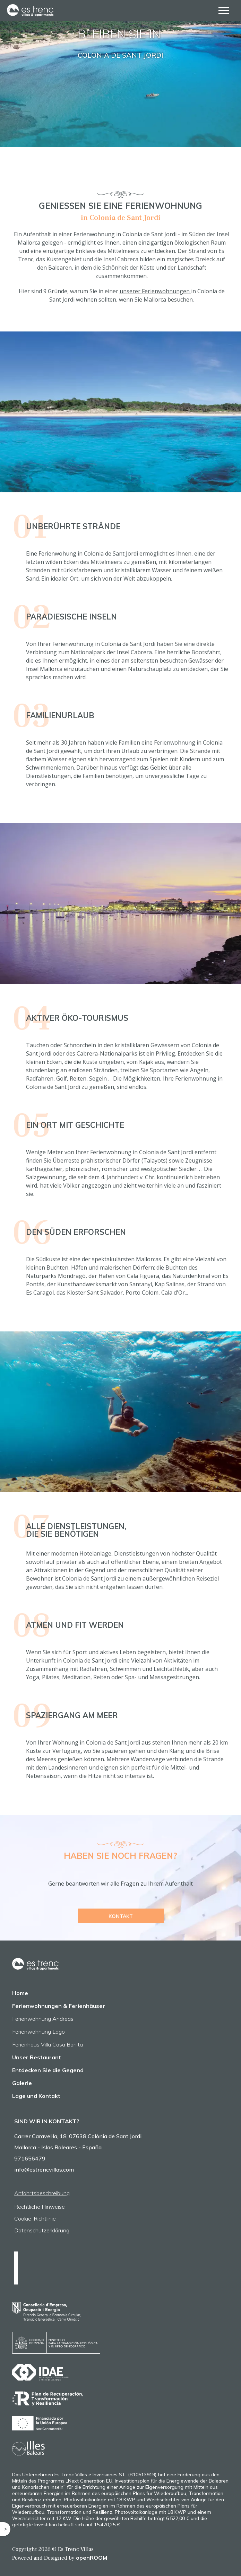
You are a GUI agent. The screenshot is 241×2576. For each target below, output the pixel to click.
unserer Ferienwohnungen (155, 291)
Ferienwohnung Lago (38, 2031)
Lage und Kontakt (36, 2095)
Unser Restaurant (36, 2057)
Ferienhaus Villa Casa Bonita (47, 2044)
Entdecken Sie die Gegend (48, 2070)
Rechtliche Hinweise (39, 2206)
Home (20, 1993)
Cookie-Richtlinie (35, 2218)
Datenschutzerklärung (41, 2230)
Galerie (22, 2082)
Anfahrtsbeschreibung (42, 2193)
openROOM (91, 2557)
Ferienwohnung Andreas (43, 2018)
